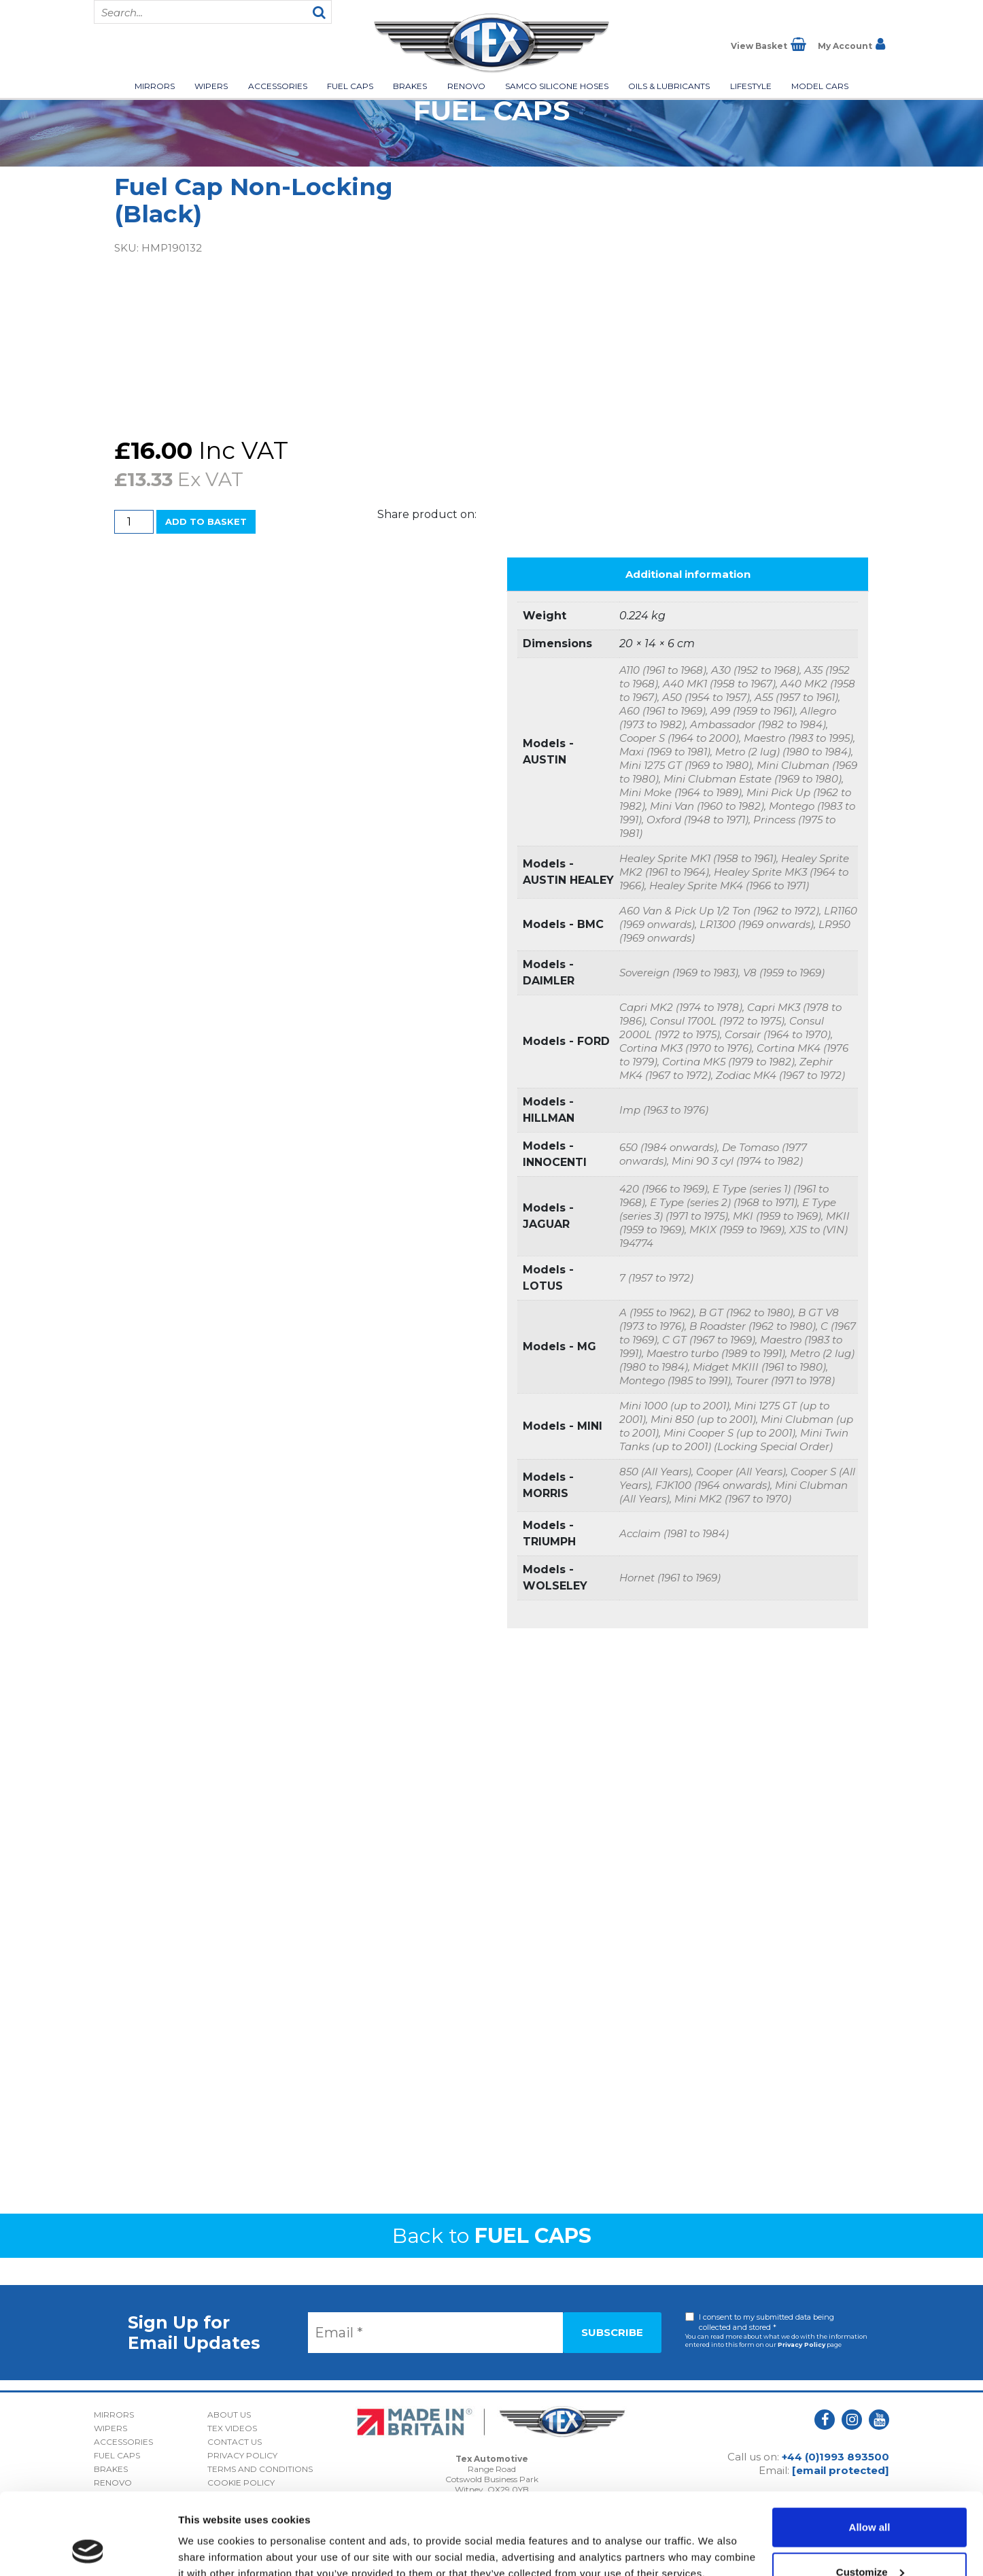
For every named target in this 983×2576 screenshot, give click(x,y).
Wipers (211, 86)
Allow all (870, 2450)
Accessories (277, 86)
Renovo (466, 86)
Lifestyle (751, 86)
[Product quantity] (134, 522)
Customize (870, 2495)
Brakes (410, 86)
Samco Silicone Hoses (556, 86)
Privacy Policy (801, 2344)
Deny (869, 2539)
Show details (209, 2534)
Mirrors (155, 86)
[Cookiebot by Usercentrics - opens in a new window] (88, 2549)
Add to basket (206, 521)
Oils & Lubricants (669, 86)
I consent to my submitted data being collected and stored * (766, 2322)
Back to (491, 2235)
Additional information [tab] (688, 574)
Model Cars (819, 86)
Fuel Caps (350, 86)
